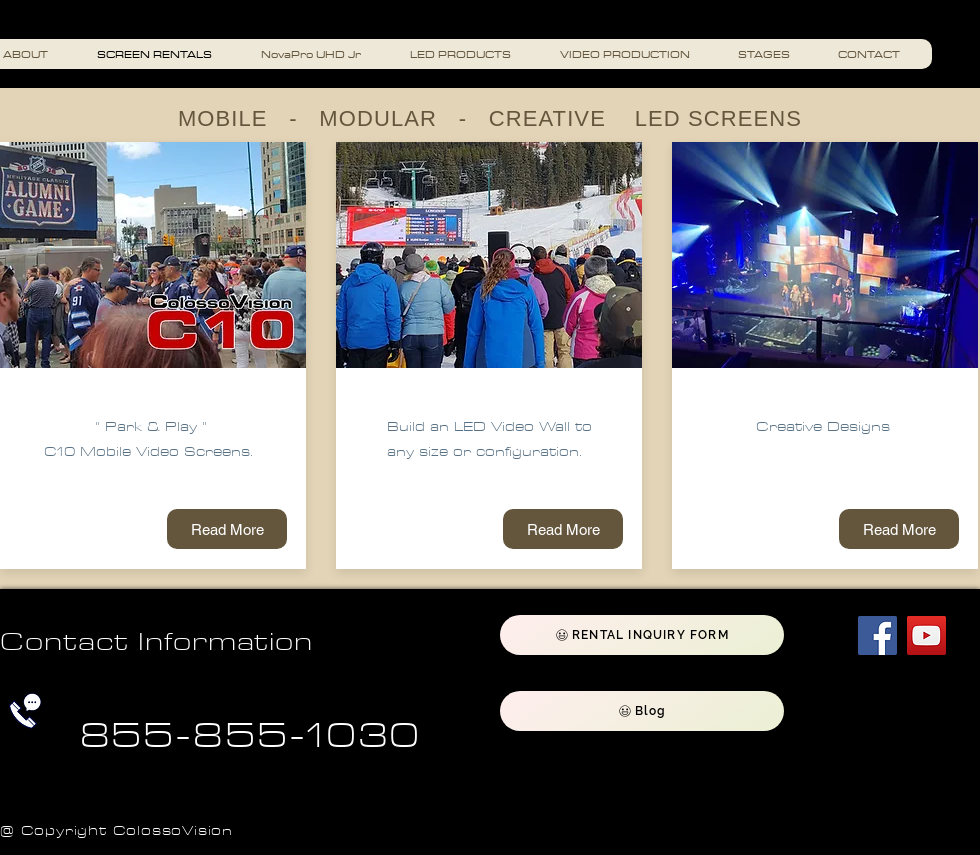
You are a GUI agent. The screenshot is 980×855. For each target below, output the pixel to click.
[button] (633, 54)
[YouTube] (926, 635)
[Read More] (227, 529)
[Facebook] (877, 635)
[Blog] (642, 711)
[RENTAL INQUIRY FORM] (642, 635)
